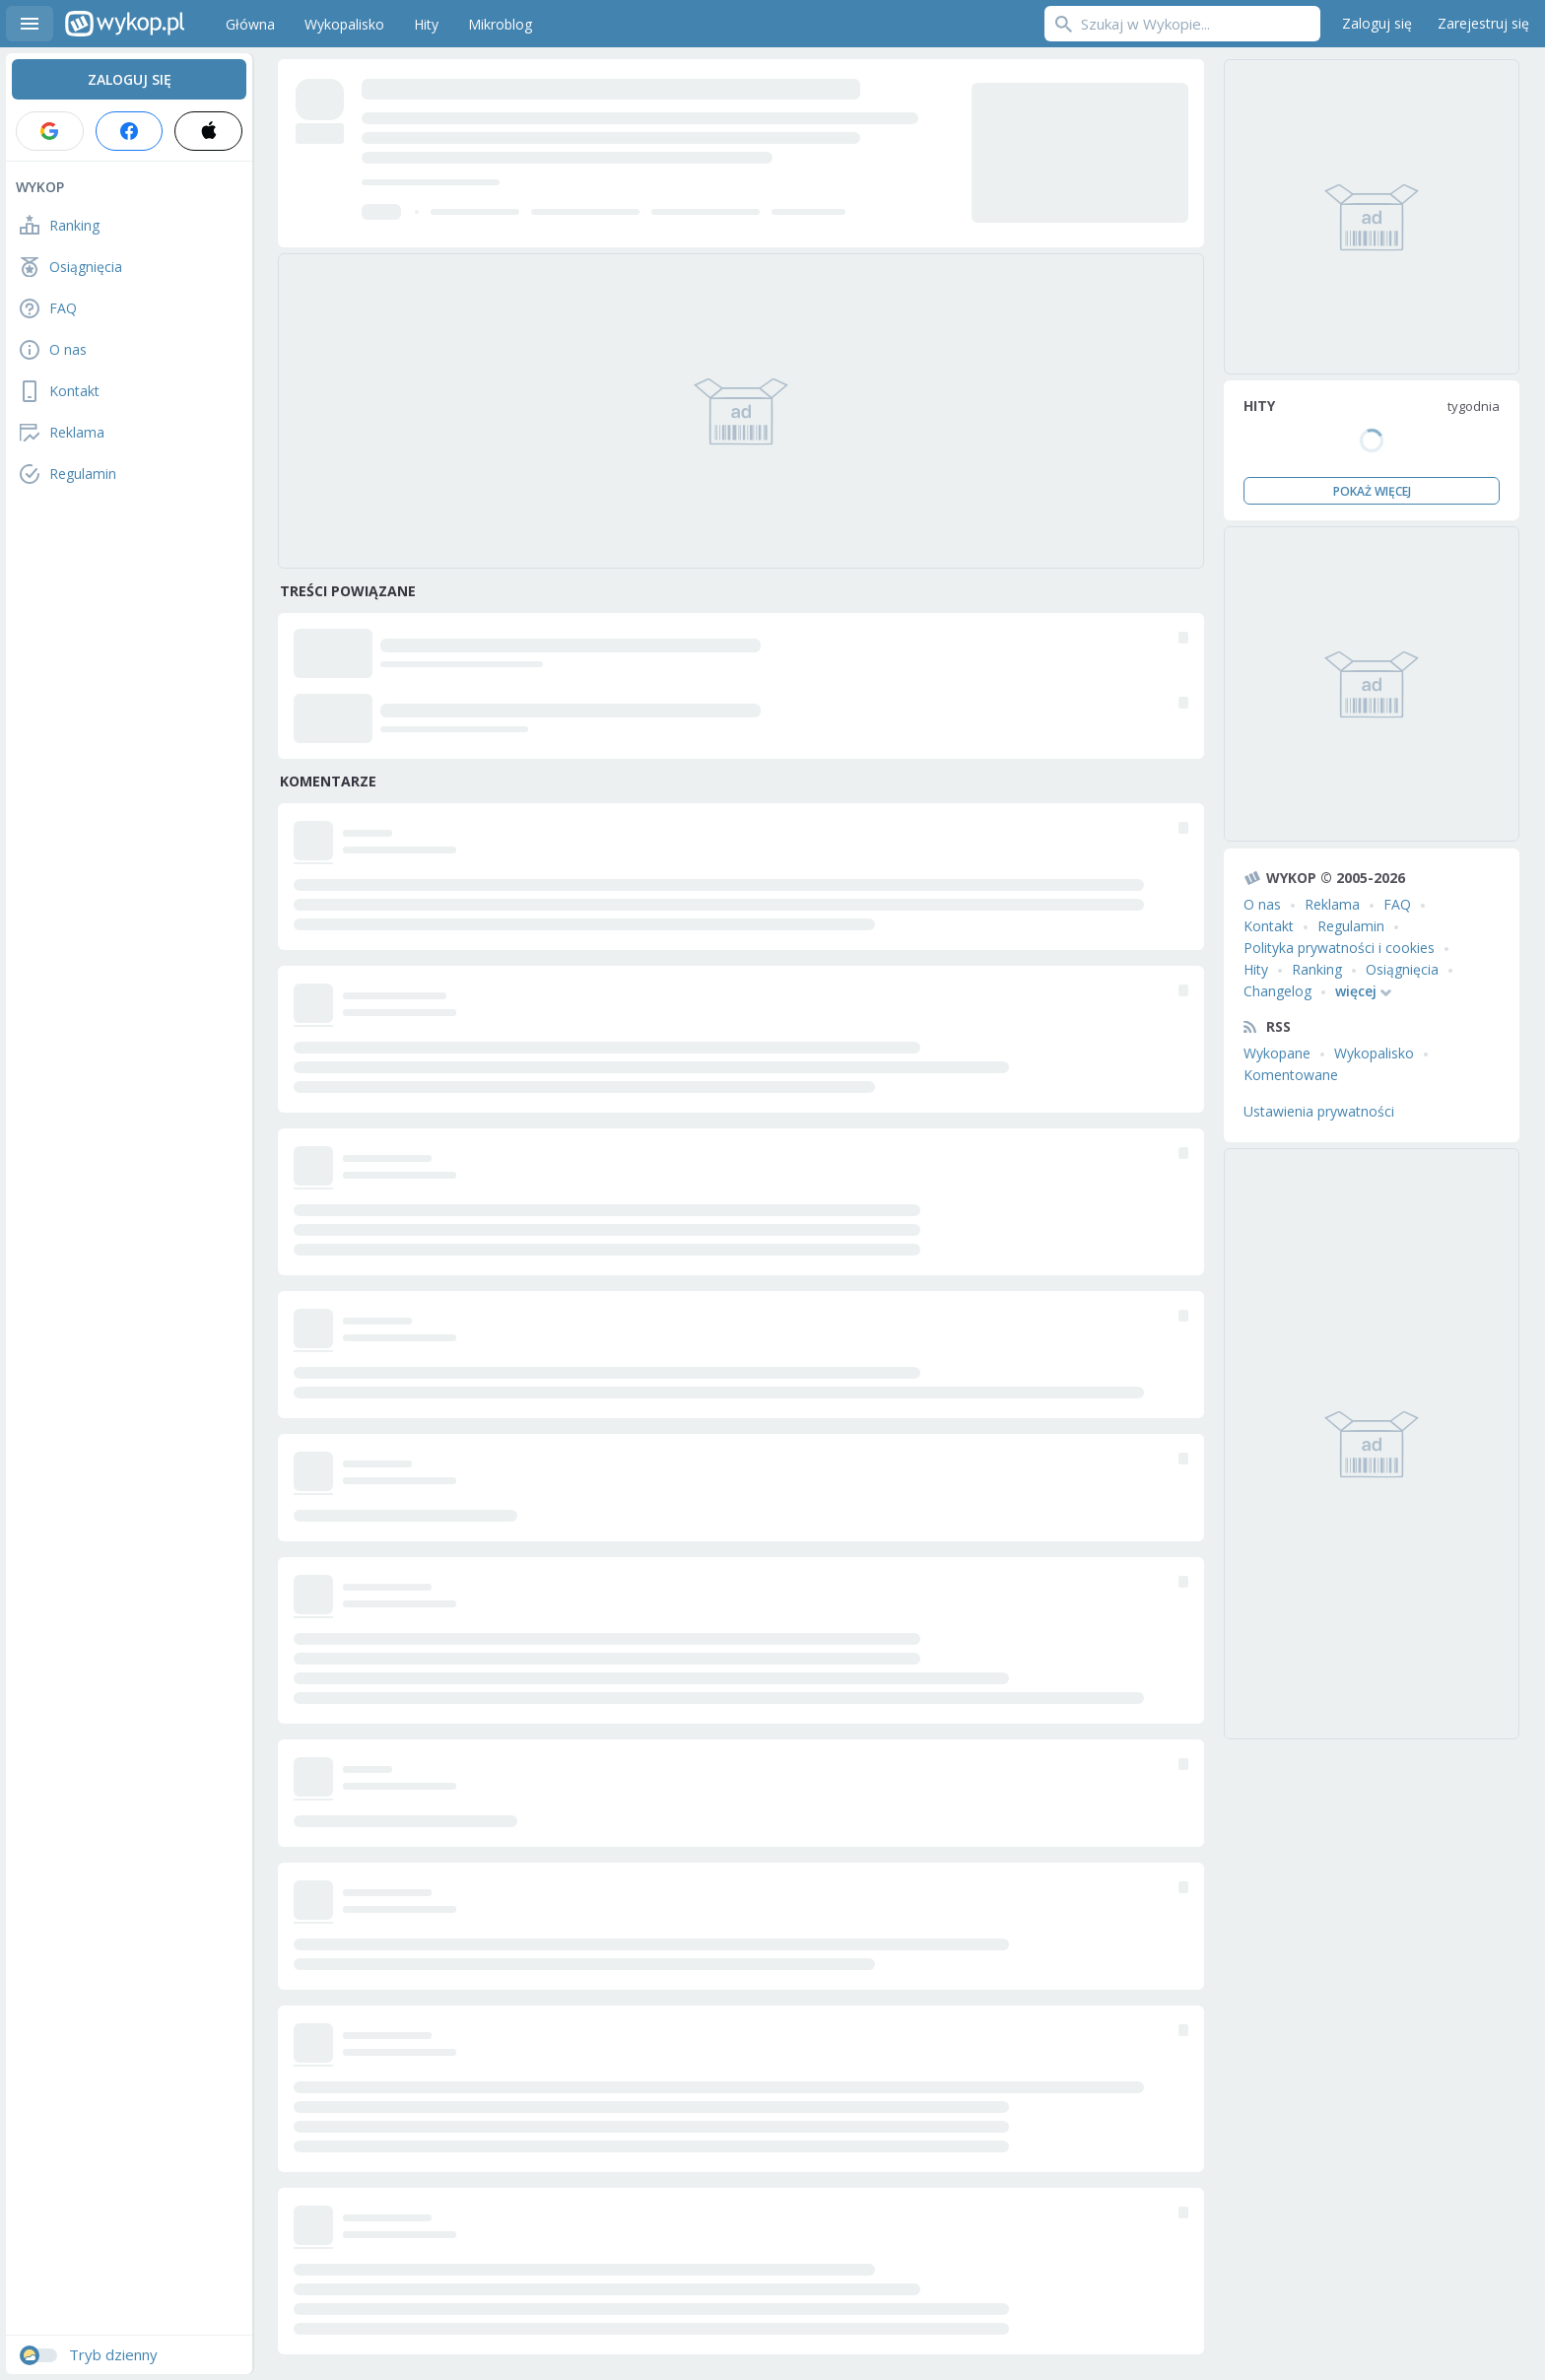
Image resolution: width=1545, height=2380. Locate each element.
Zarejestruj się (1483, 23)
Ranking (1317, 969)
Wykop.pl (124, 23)
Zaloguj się (1377, 23)
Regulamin (1350, 926)
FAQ (1397, 904)
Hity (1255, 969)
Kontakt (1268, 926)
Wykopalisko (1374, 1053)
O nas (1262, 904)
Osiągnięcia (1402, 969)
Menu (29, 23)
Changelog (1277, 991)
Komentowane (1290, 1074)
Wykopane (1276, 1053)
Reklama (1332, 904)
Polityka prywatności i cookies (1339, 947)
